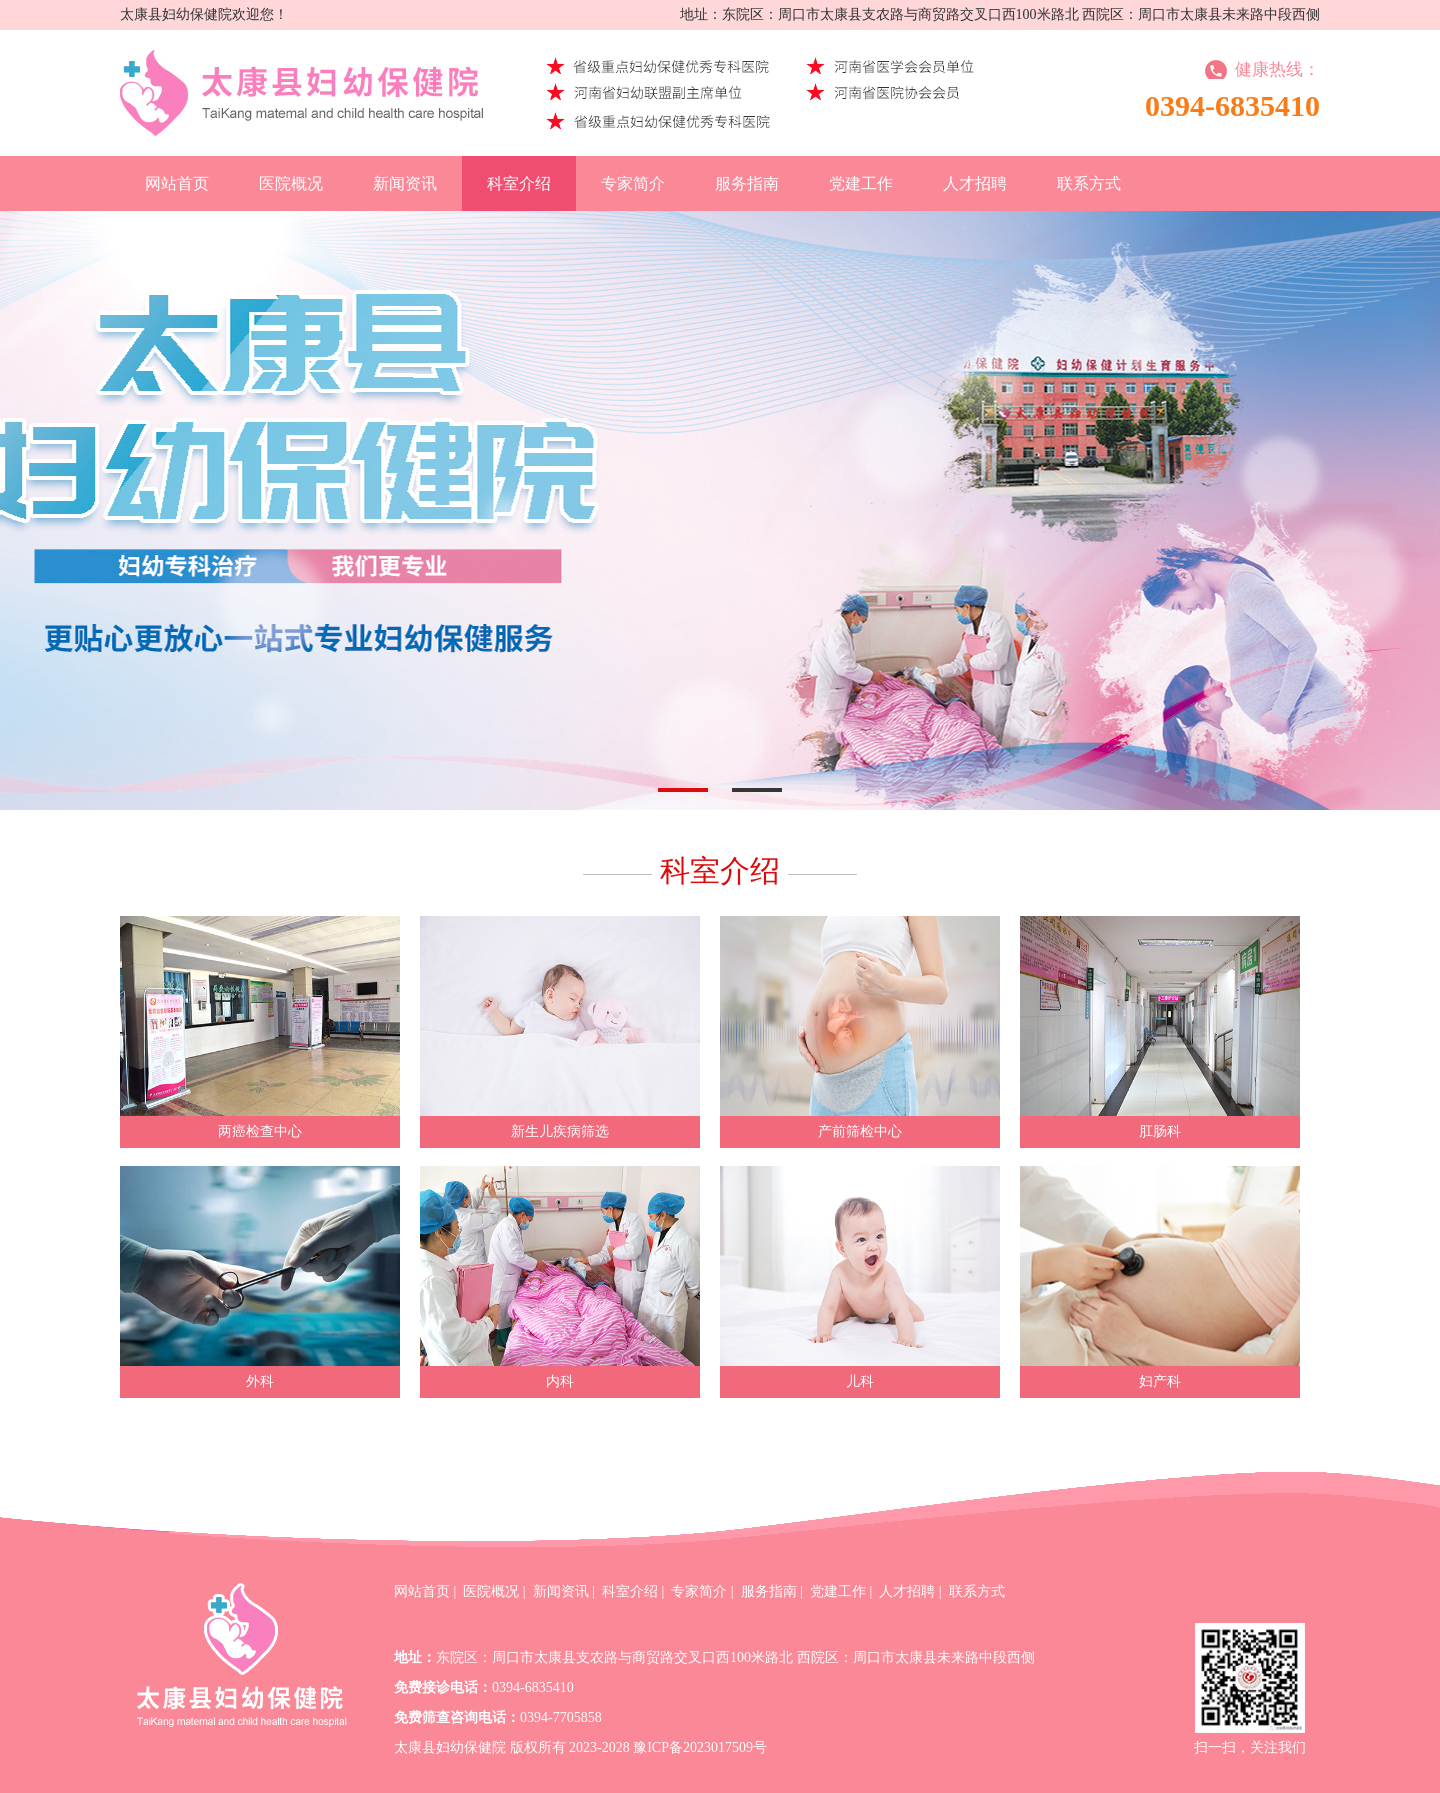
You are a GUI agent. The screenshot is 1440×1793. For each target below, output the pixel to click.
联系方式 (1089, 183)
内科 (560, 1381)
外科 (260, 1381)
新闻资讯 (405, 183)
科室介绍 (519, 183)
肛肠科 (1160, 1131)
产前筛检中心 (860, 1131)
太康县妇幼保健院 (450, 1747)
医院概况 (291, 183)
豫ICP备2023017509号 (700, 1747)
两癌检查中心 (260, 1131)
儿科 (860, 1381)
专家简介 (633, 183)
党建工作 (861, 183)
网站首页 (177, 183)
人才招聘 (975, 183)
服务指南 (747, 183)
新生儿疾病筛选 (560, 1131)
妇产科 (1160, 1381)
